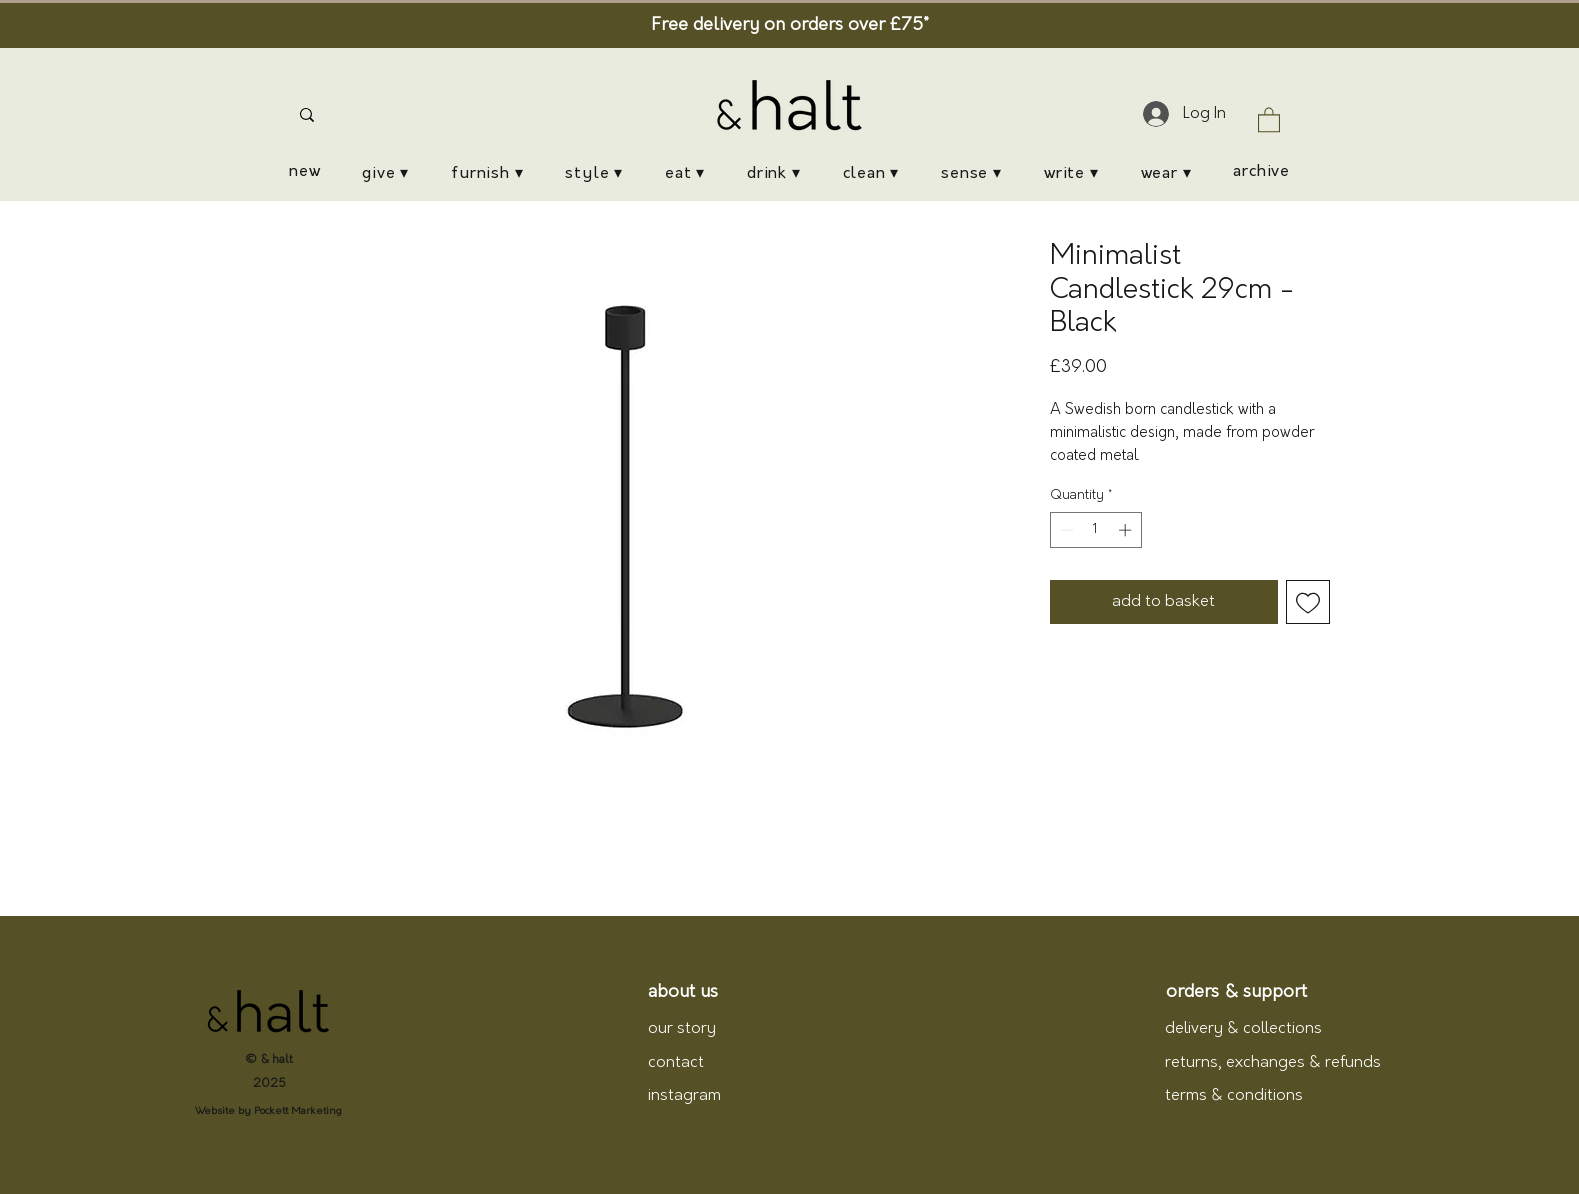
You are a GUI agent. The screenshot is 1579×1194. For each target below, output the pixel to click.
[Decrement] (1065, 530)
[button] (1269, 119)
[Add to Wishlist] (1308, 602)
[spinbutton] (1095, 530)
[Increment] (1127, 530)
